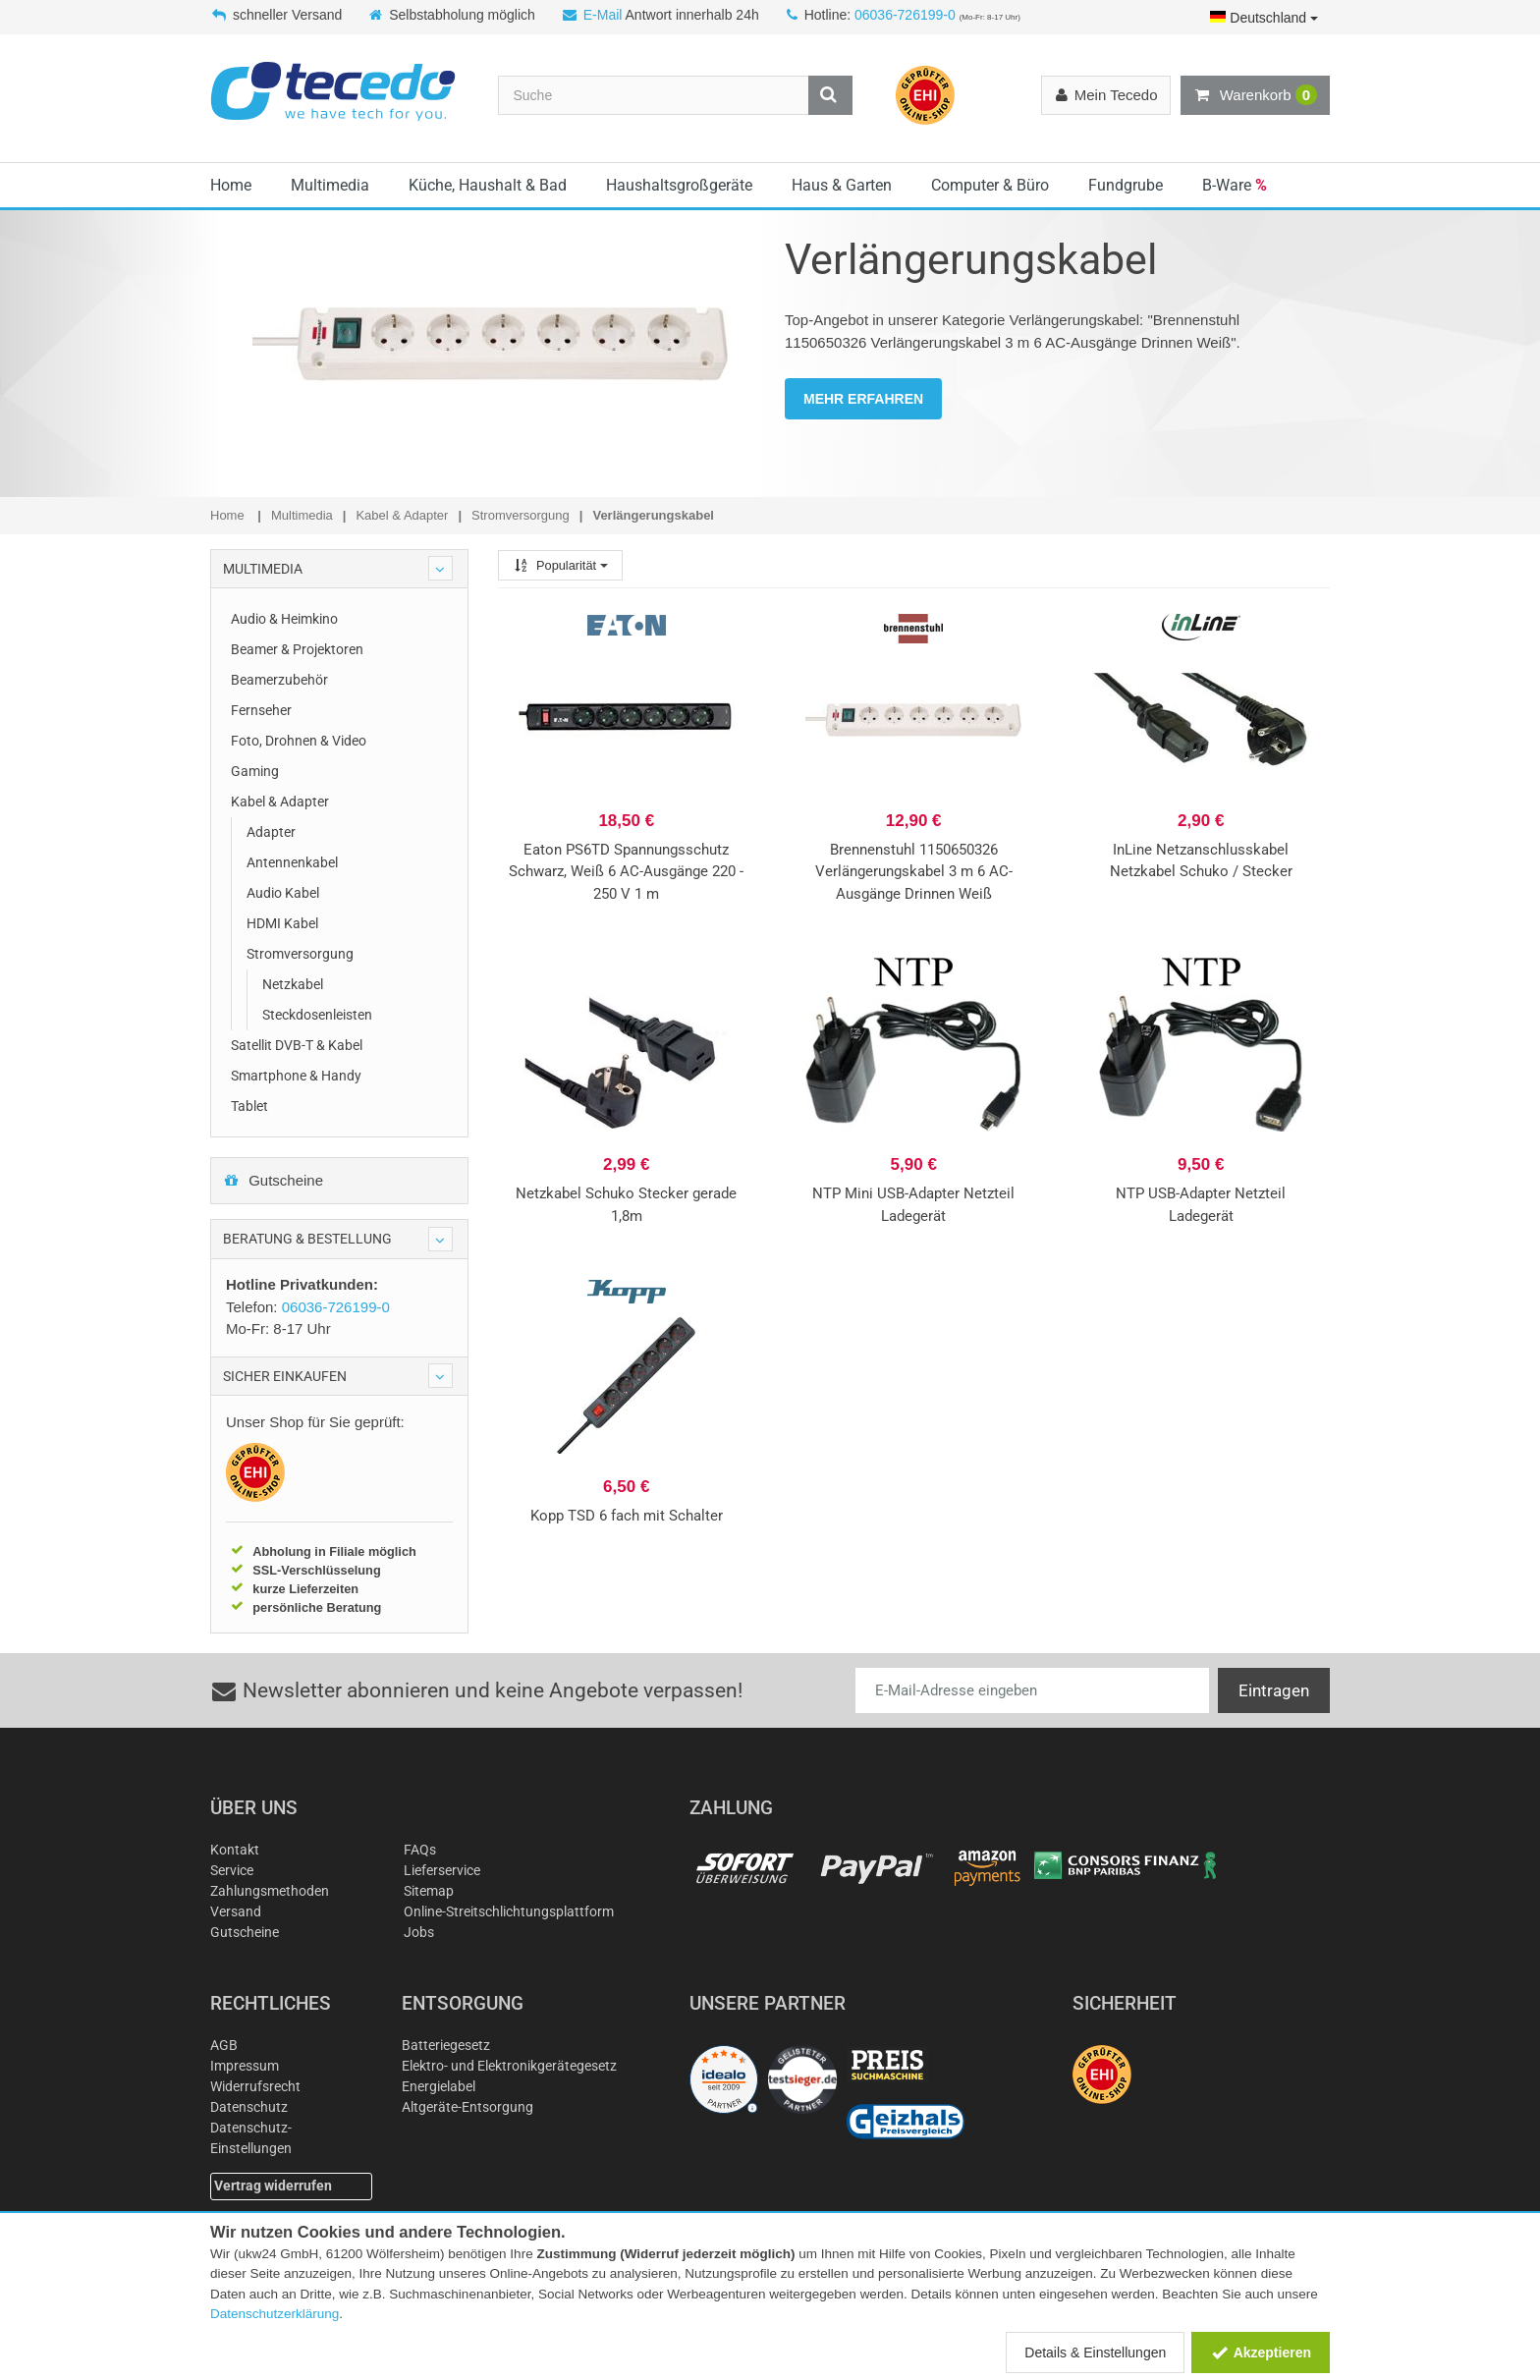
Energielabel (438, 2086)
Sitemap (429, 1891)
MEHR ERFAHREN (863, 399)
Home (230, 185)
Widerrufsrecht (255, 2086)
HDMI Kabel (282, 923)
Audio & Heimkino (284, 619)
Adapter (271, 832)
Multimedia (330, 185)
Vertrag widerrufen (273, 2185)
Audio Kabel (283, 893)
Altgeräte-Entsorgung (467, 2107)
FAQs (420, 1849)
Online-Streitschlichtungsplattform (509, 1911)
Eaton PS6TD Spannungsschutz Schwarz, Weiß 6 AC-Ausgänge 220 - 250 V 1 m (626, 872)
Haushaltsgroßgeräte (679, 185)
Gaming (255, 771)
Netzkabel (292, 984)
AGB (224, 2045)
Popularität (560, 565)
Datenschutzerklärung (274, 2313)
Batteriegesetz (446, 2045)
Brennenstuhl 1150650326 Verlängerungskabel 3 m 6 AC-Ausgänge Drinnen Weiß (914, 872)
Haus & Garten (842, 185)
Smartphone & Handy (296, 1075)
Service (231, 1870)
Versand (235, 1911)
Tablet (249, 1106)
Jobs (419, 1932)
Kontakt (234, 1849)
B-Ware (1234, 185)
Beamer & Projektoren (297, 649)
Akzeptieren (1260, 2352)
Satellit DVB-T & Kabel (296, 1045)
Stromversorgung (300, 954)
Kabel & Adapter (280, 801)
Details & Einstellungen (1095, 2352)
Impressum (244, 2066)
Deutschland (1264, 18)
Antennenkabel (292, 862)
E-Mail (603, 15)
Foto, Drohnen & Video (298, 740)
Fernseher (261, 710)
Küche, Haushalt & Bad (488, 185)
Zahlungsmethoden (269, 1891)
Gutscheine (273, 1180)
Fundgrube (1125, 185)
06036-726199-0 (905, 15)
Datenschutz (249, 2107)
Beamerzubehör (279, 680)
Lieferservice (442, 1870)
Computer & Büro (990, 185)
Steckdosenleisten (317, 1015)
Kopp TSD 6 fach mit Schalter (626, 1515)
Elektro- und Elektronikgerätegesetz (509, 2066)
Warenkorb (1255, 95)
